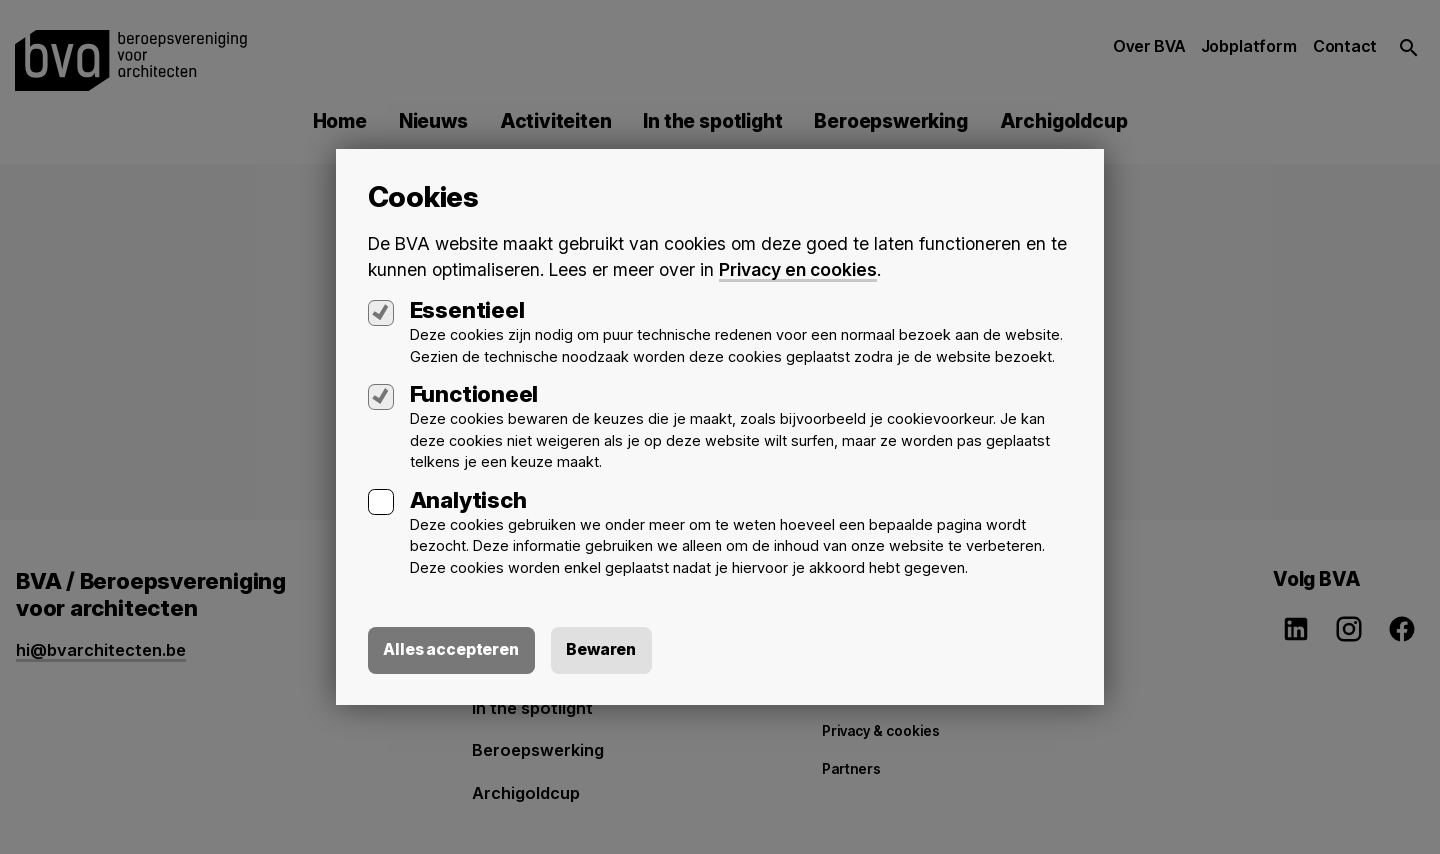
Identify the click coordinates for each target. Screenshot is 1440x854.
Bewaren (603, 650)
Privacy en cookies (798, 269)
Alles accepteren (452, 650)
